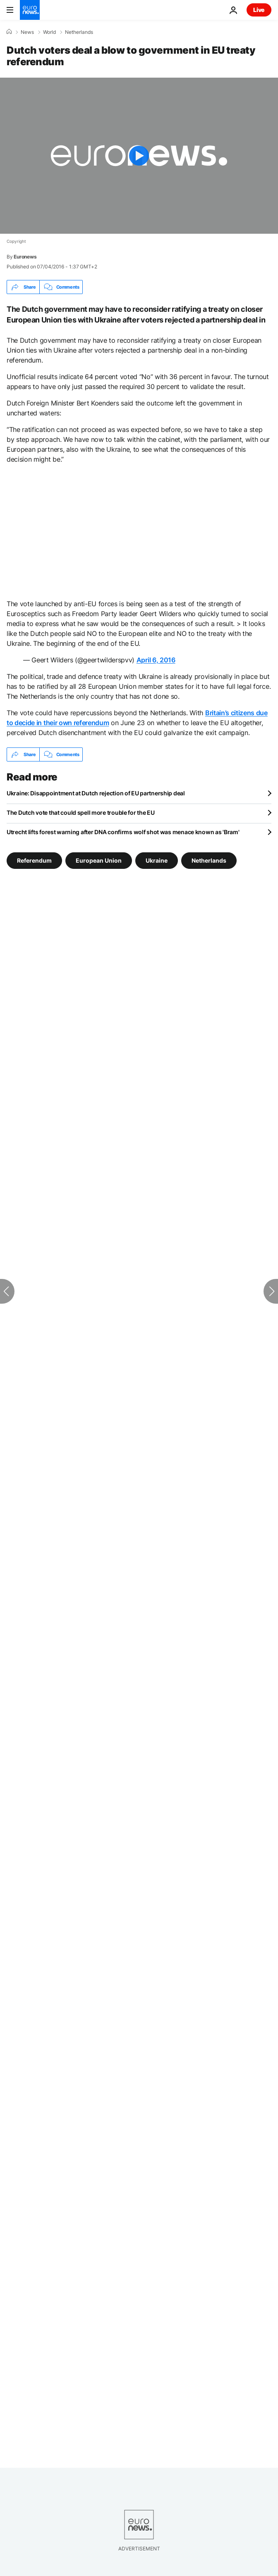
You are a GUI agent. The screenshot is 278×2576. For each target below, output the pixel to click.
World (49, 32)
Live (259, 9)
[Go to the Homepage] (30, 10)
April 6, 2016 (156, 660)
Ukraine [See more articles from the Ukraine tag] (157, 860)
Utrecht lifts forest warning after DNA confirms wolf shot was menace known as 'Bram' (123, 831)
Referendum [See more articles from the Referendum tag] (34, 860)
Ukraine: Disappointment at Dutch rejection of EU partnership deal (96, 793)
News (27, 32)
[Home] (9, 32)
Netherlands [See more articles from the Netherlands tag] (209, 860)
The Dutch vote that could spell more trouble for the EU (81, 812)
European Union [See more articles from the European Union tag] (99, 860)
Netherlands (79, 32)
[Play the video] (139, 156)
